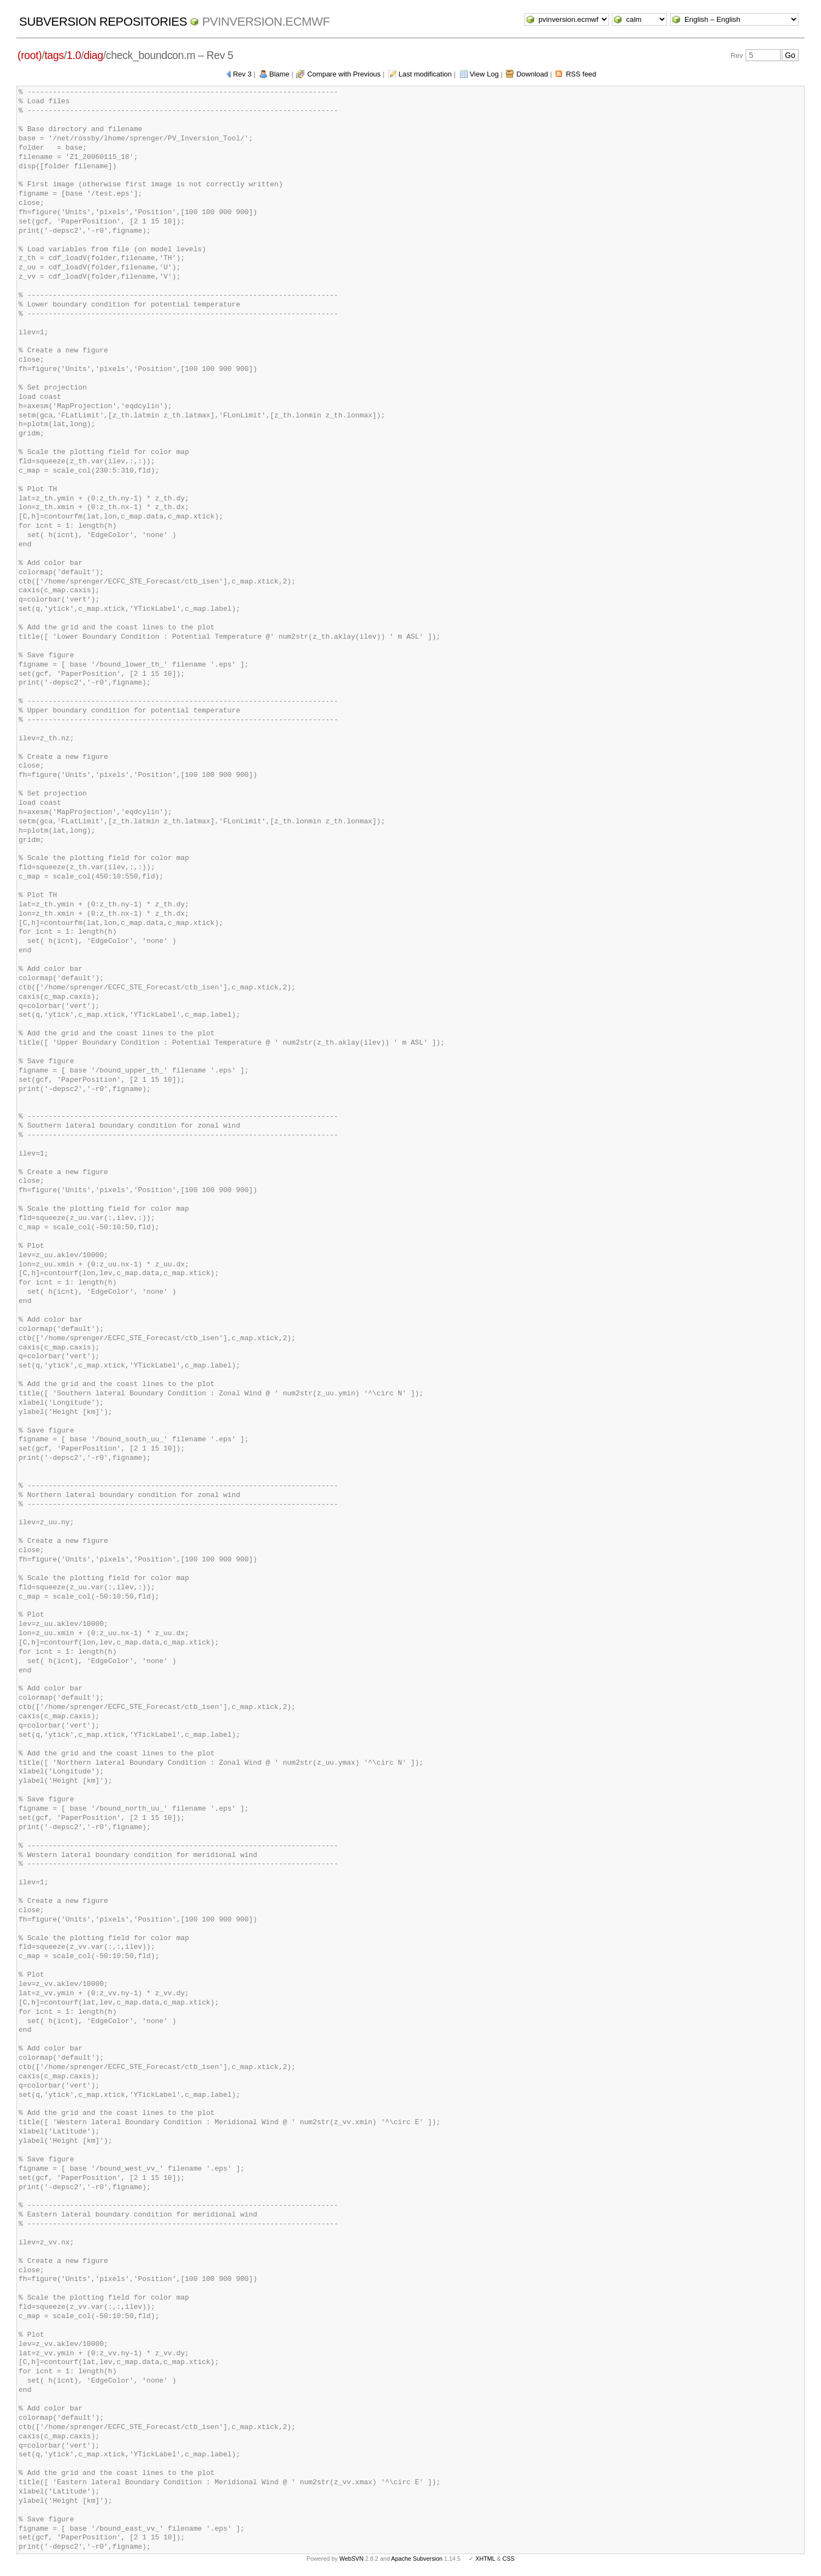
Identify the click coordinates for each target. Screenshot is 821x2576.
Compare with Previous (343, 74)
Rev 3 (242, 74)
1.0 (74, 55)
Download (532, 74)
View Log (484, 74)
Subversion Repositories (103, 21)
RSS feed (581, 74)
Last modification (425, 74)
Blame (279, 74)
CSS (509, 2558)
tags (54, 55)
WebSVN (351, 2558)
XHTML (485, 2558)
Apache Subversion (416, 2558)
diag (93, 55)
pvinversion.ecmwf (266, 21)
